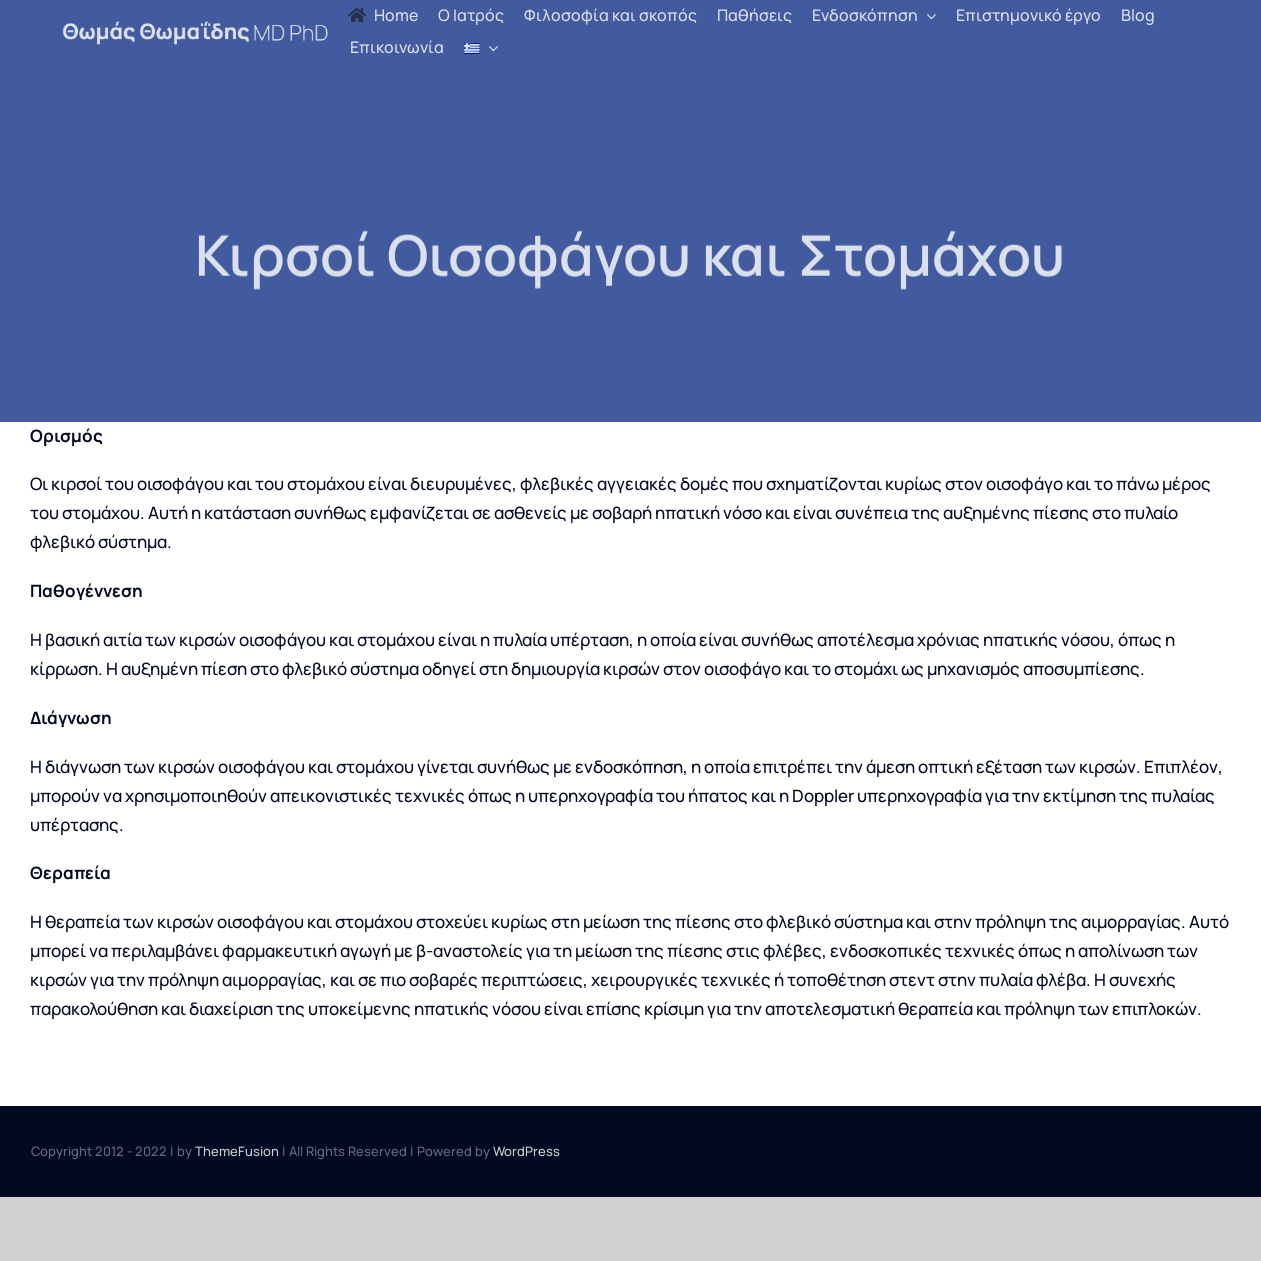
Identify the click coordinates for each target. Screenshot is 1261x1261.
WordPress (526, 1151)
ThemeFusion (237, 1151)
